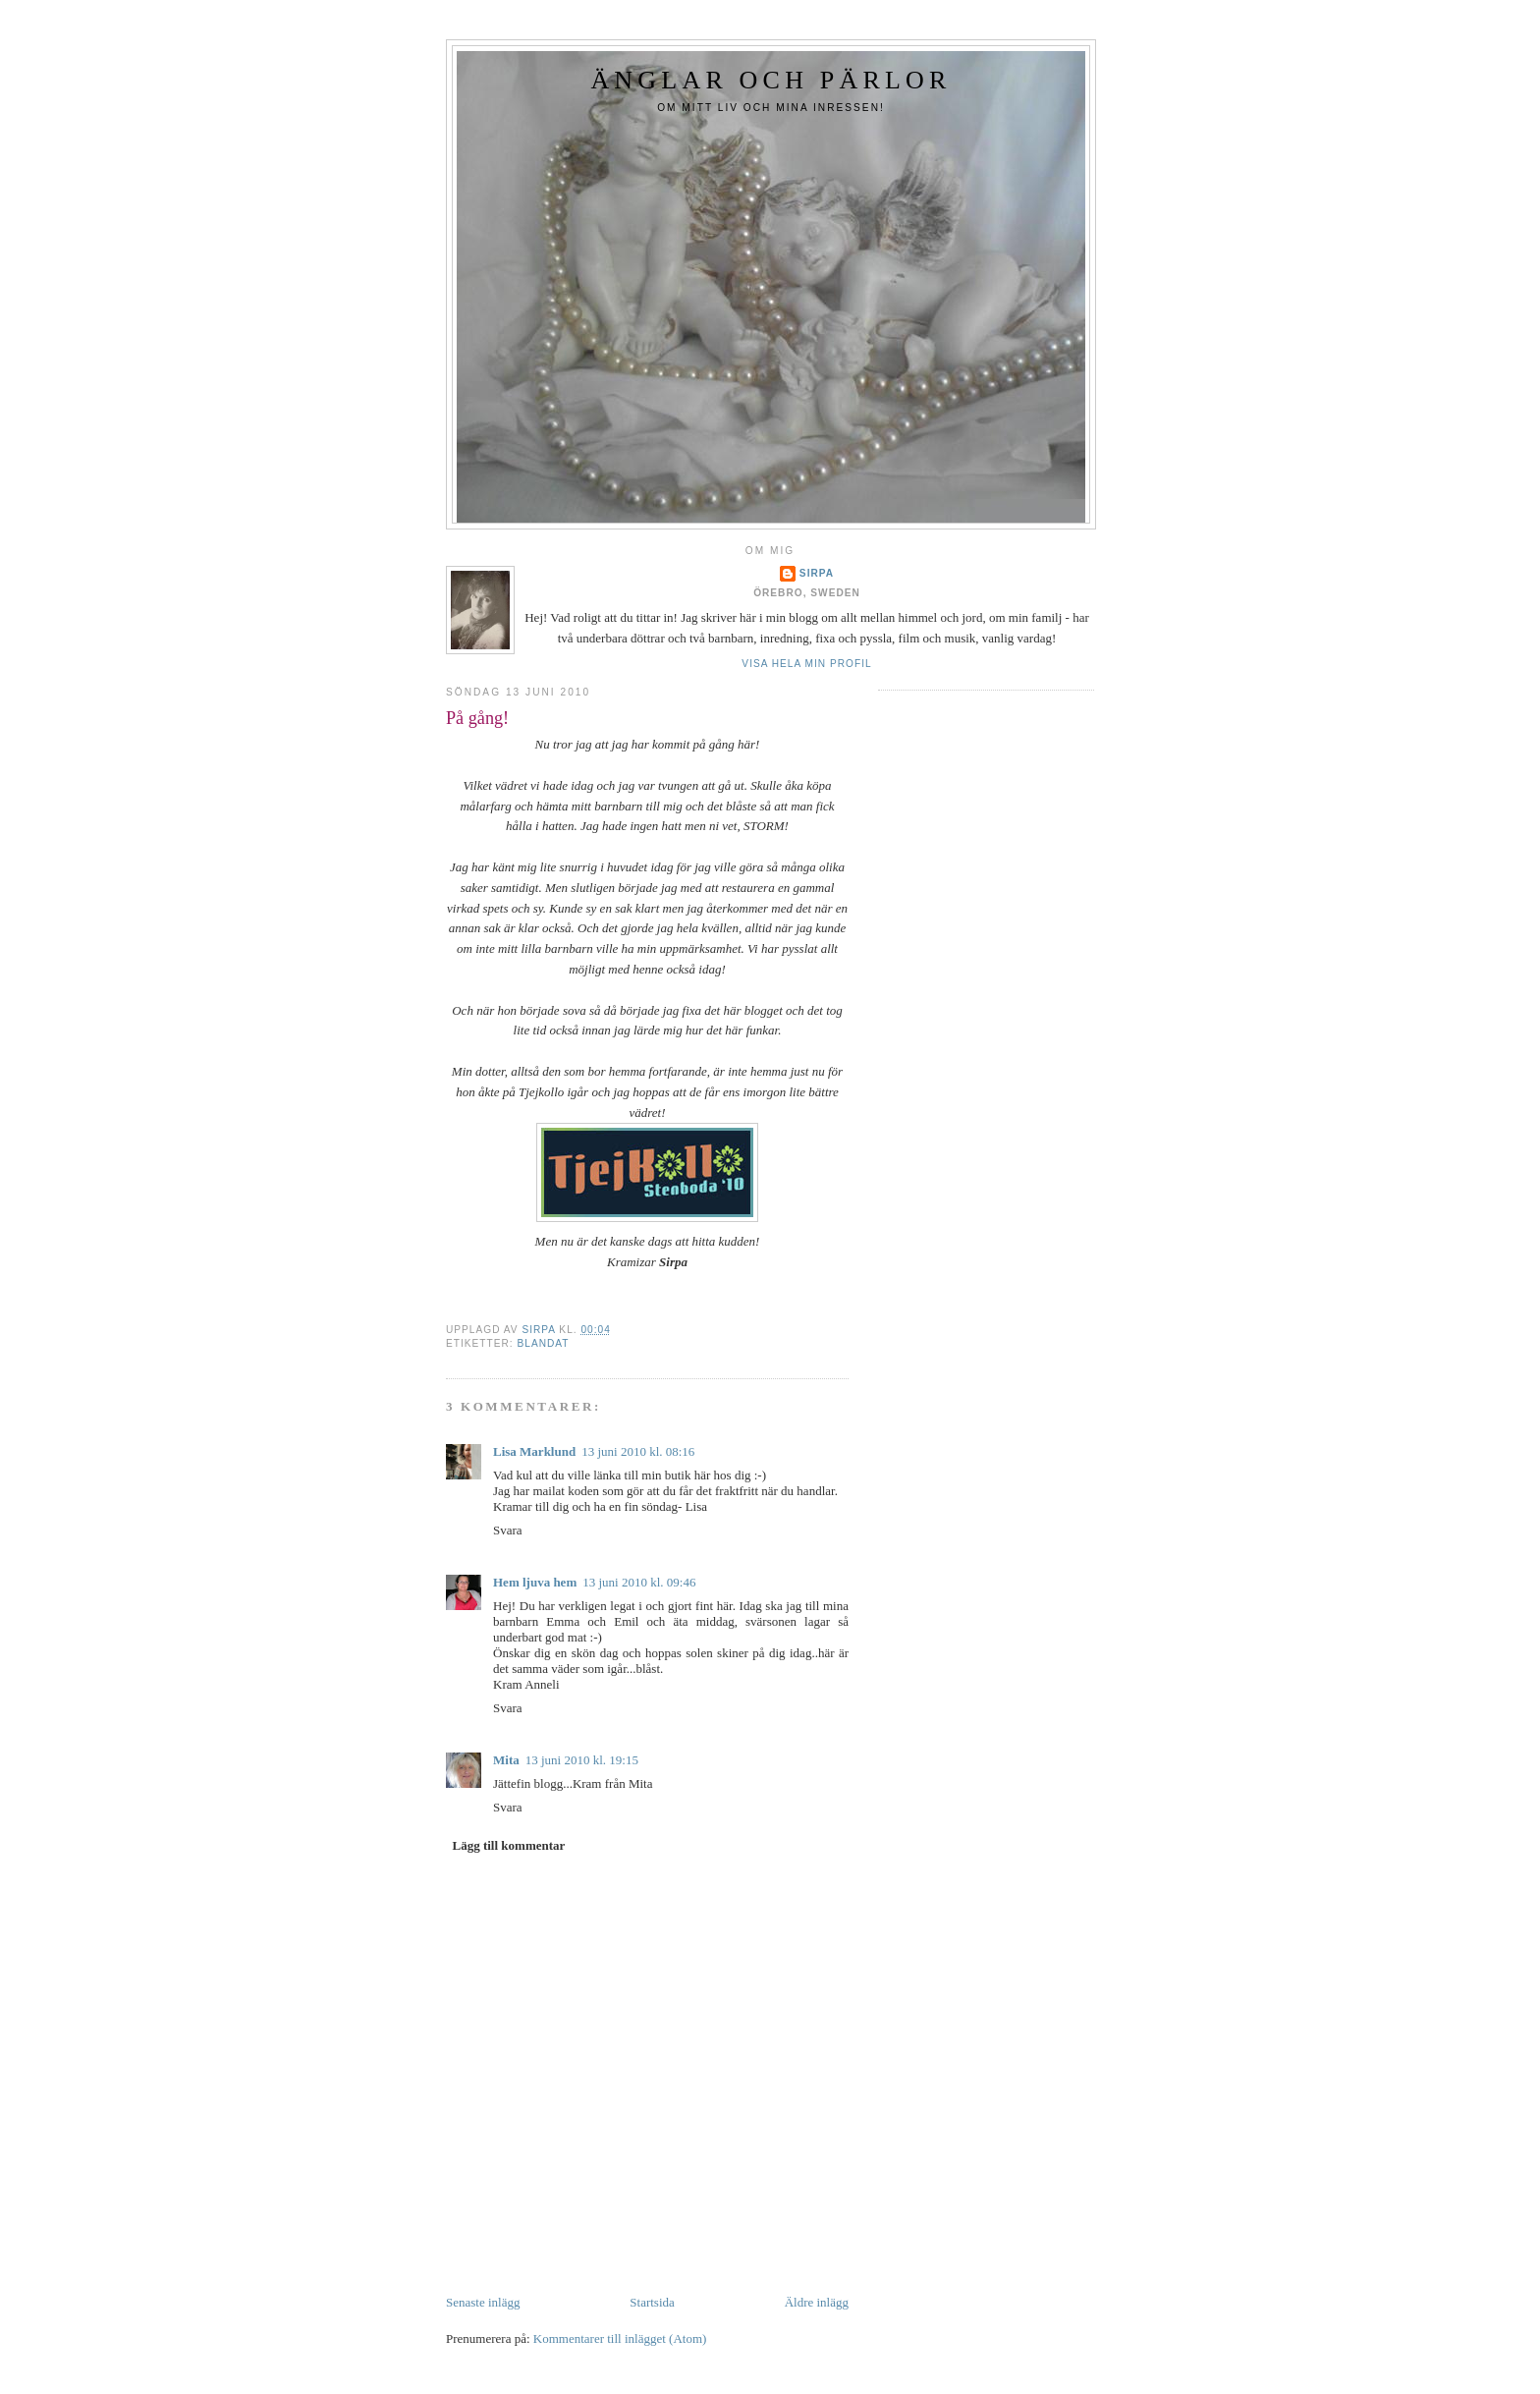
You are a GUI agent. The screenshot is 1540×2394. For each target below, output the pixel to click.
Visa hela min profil (806, 663)
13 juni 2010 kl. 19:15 (581, 1760)
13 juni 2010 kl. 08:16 (637, 1451)
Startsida (652, 2302)
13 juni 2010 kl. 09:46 (638, 1582)
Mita (506, 1760)
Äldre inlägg (817, 2302)
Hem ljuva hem (535, 1582)
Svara (507, 1530)
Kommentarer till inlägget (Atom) (620, 2338)
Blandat (543, 1343)
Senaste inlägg (483, 2302)
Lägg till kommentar (509, 1845)
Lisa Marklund (534, 1451)
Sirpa (816, 573)
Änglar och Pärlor (770, 80)
